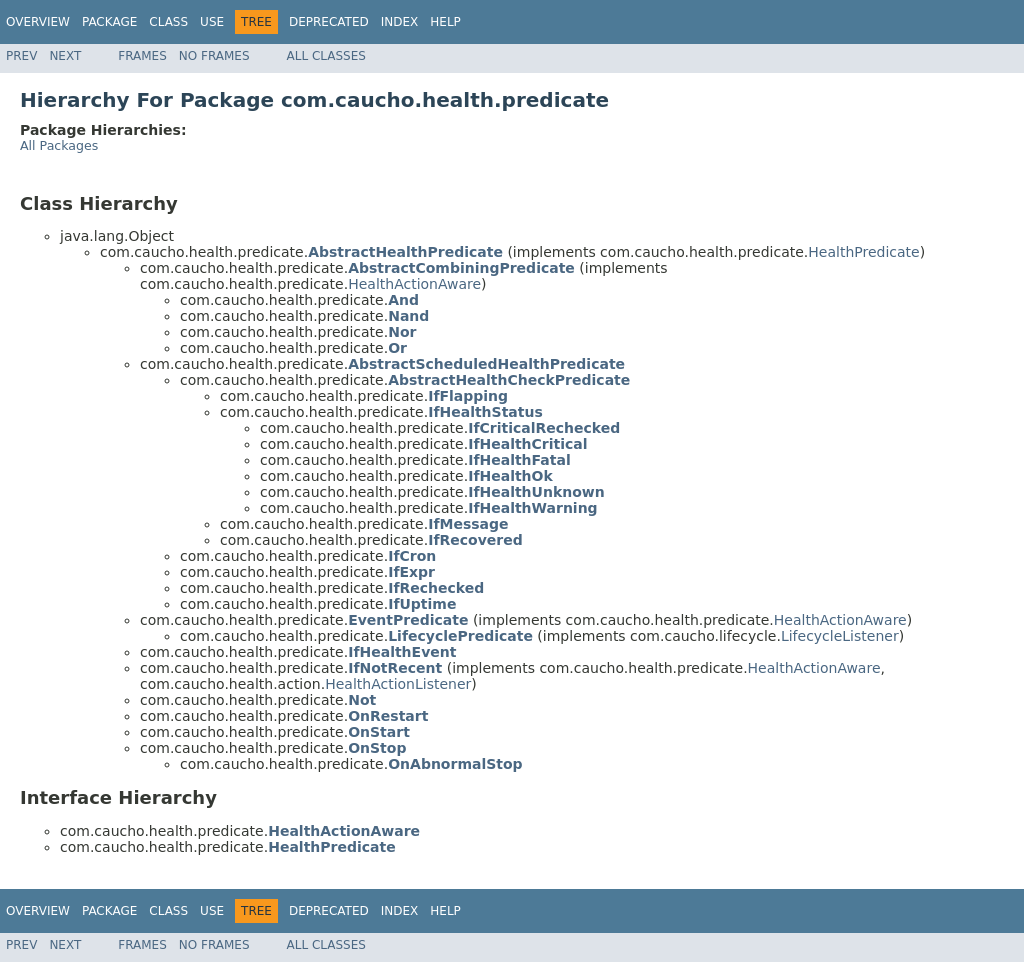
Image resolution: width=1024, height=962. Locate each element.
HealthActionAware (414, 284)
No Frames (214, 56)
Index (400, 22)
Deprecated (329, 22)
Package (109, 22)
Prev (21, 56)
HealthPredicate (863, 252)
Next (65, 56)
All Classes (326, 56)
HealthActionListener (398, 684)
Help (445, 22)
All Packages (59, 145)
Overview (38, 22)
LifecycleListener (840, 636)
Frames (142, 56)
